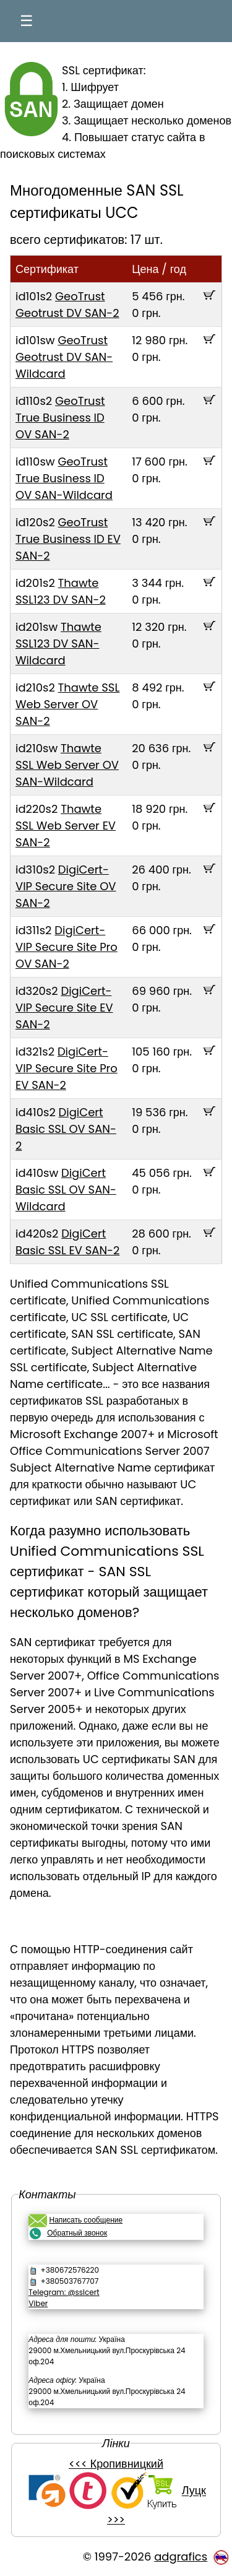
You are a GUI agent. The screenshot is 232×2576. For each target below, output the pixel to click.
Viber (38, 2303)
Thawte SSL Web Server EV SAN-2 (65, 825)
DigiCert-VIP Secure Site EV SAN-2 (64, 1007)
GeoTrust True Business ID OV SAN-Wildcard (64, 478)
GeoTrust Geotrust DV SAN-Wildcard (64, 356)
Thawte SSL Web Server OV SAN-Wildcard (67, 764)
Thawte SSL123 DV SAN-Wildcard (58, 643)
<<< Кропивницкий (116, 2463)
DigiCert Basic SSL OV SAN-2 (65, 1128)
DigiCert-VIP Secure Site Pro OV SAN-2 (66, 946)
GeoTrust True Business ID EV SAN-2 (68, 538)
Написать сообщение (85, 2219)
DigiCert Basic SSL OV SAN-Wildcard (65, 1189)
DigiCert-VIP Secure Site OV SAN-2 (65, 886)
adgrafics (180, 2556)
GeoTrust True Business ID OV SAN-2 (60, 417)
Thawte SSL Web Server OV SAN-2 (67, 704)
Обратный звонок (77, 2232)
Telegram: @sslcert (63, 2292)
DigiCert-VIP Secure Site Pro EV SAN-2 (66, 1068)
